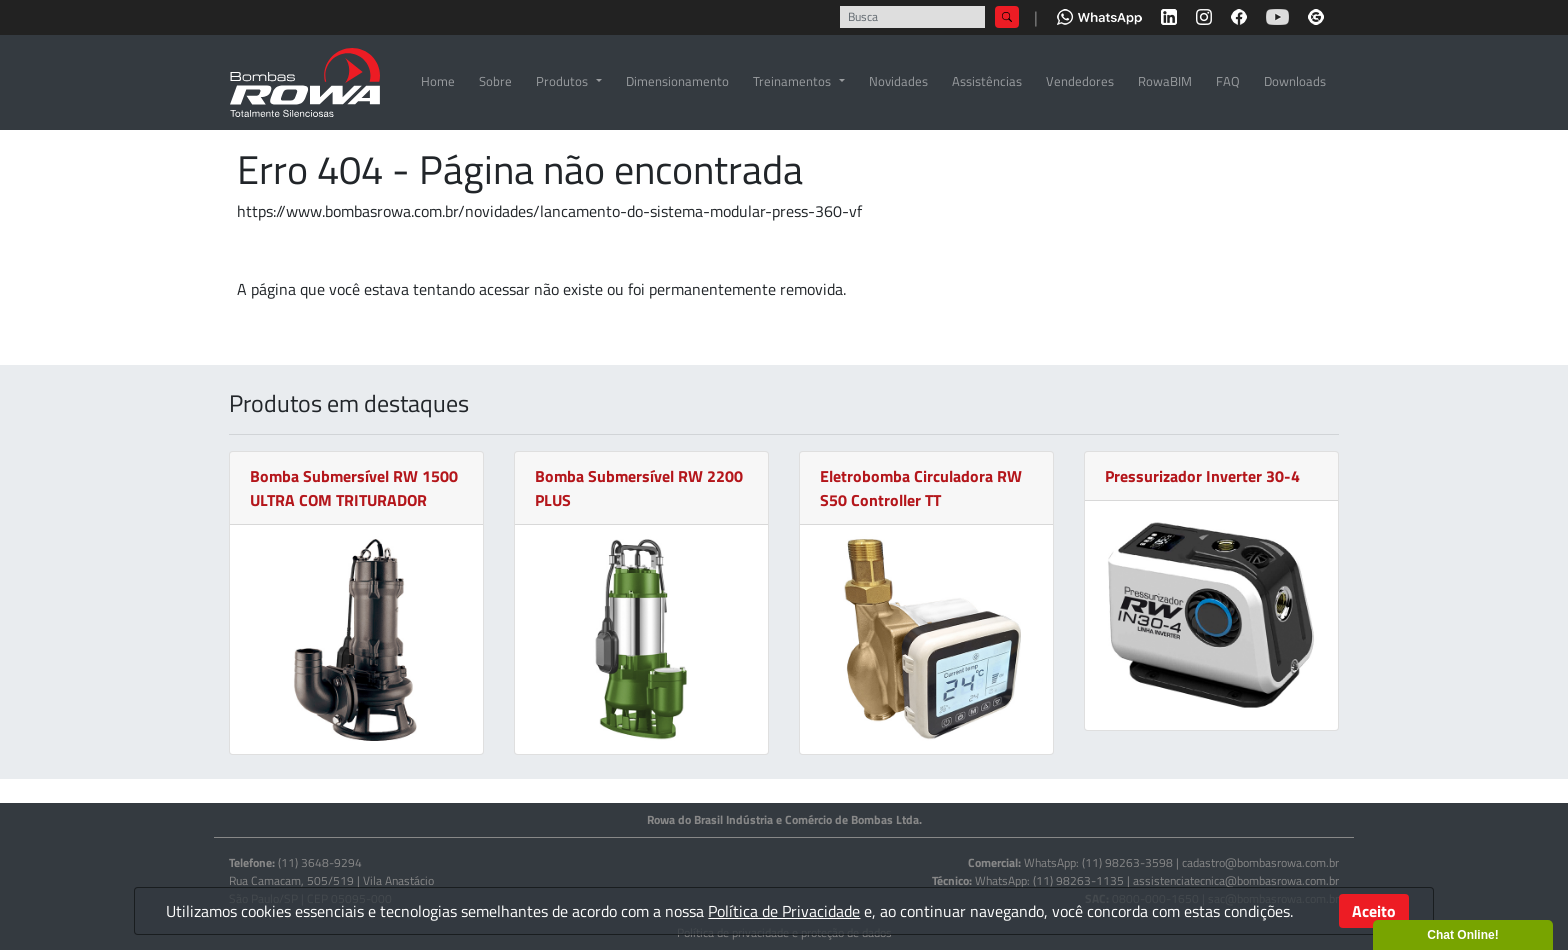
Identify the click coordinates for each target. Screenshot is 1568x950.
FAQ (1228, 81)
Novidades (898, 81)
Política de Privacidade (784, 911)
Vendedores (1080, 81)
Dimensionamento (677, 81)
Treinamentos (792, 81)
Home (438, 81)
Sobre (495, 81)
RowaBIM (1165, 81)
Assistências (987, 81)
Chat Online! (1462, 935)
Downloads (1295, 81)
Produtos (562, 81)
